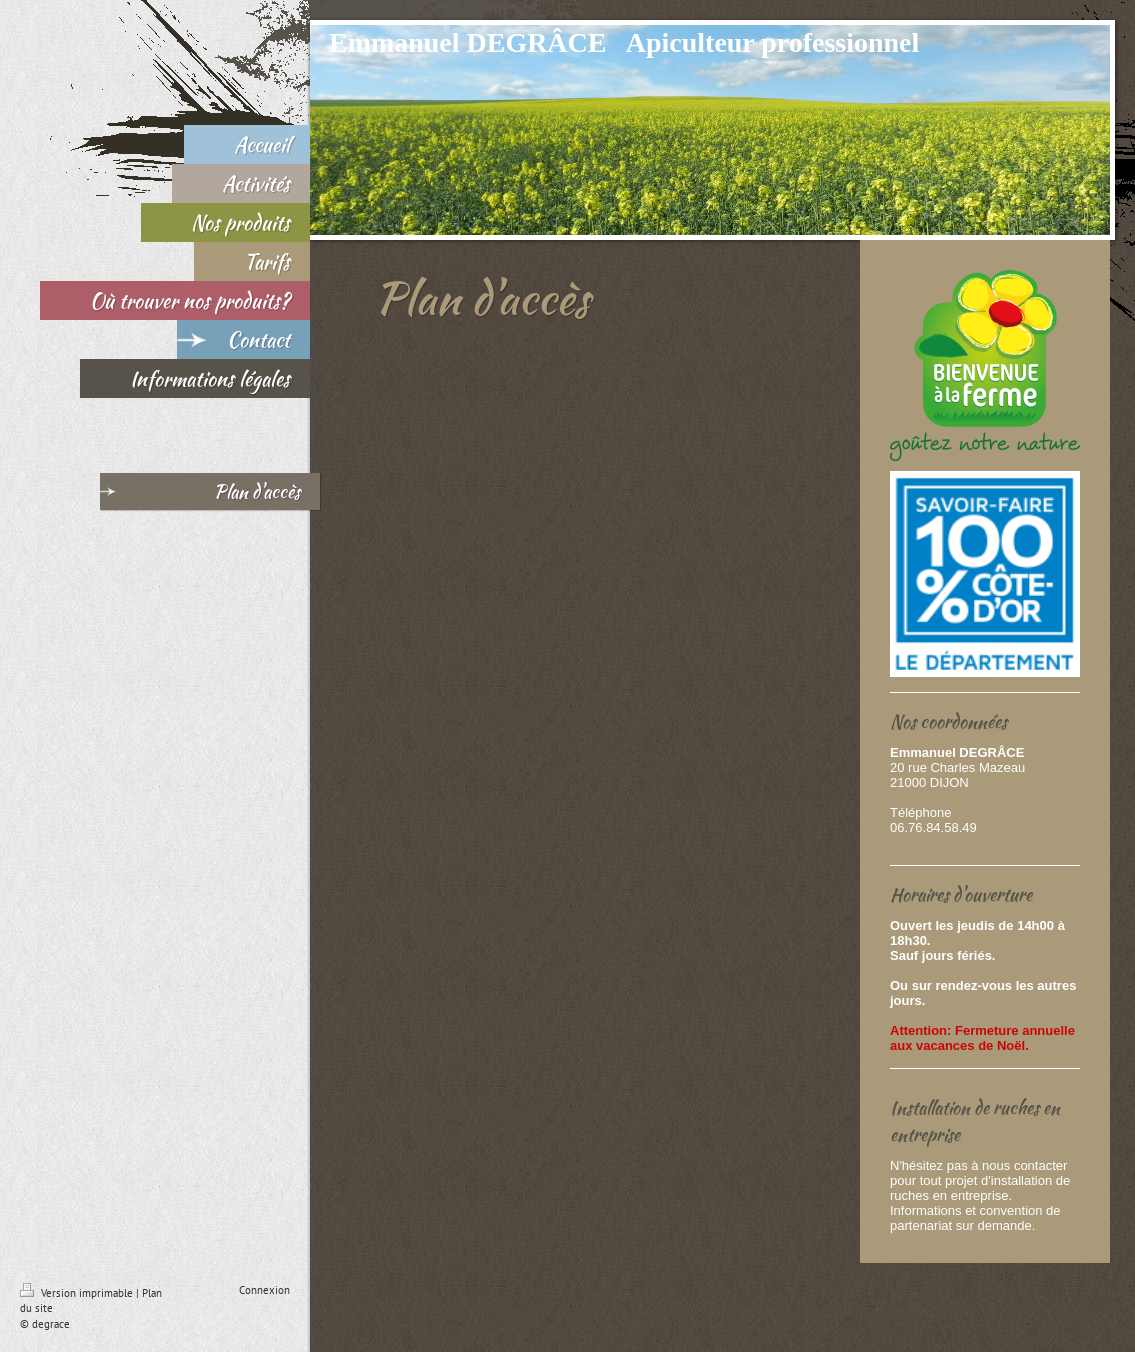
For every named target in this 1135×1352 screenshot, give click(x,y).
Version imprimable (78, 1293)
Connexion (264, 1290)
